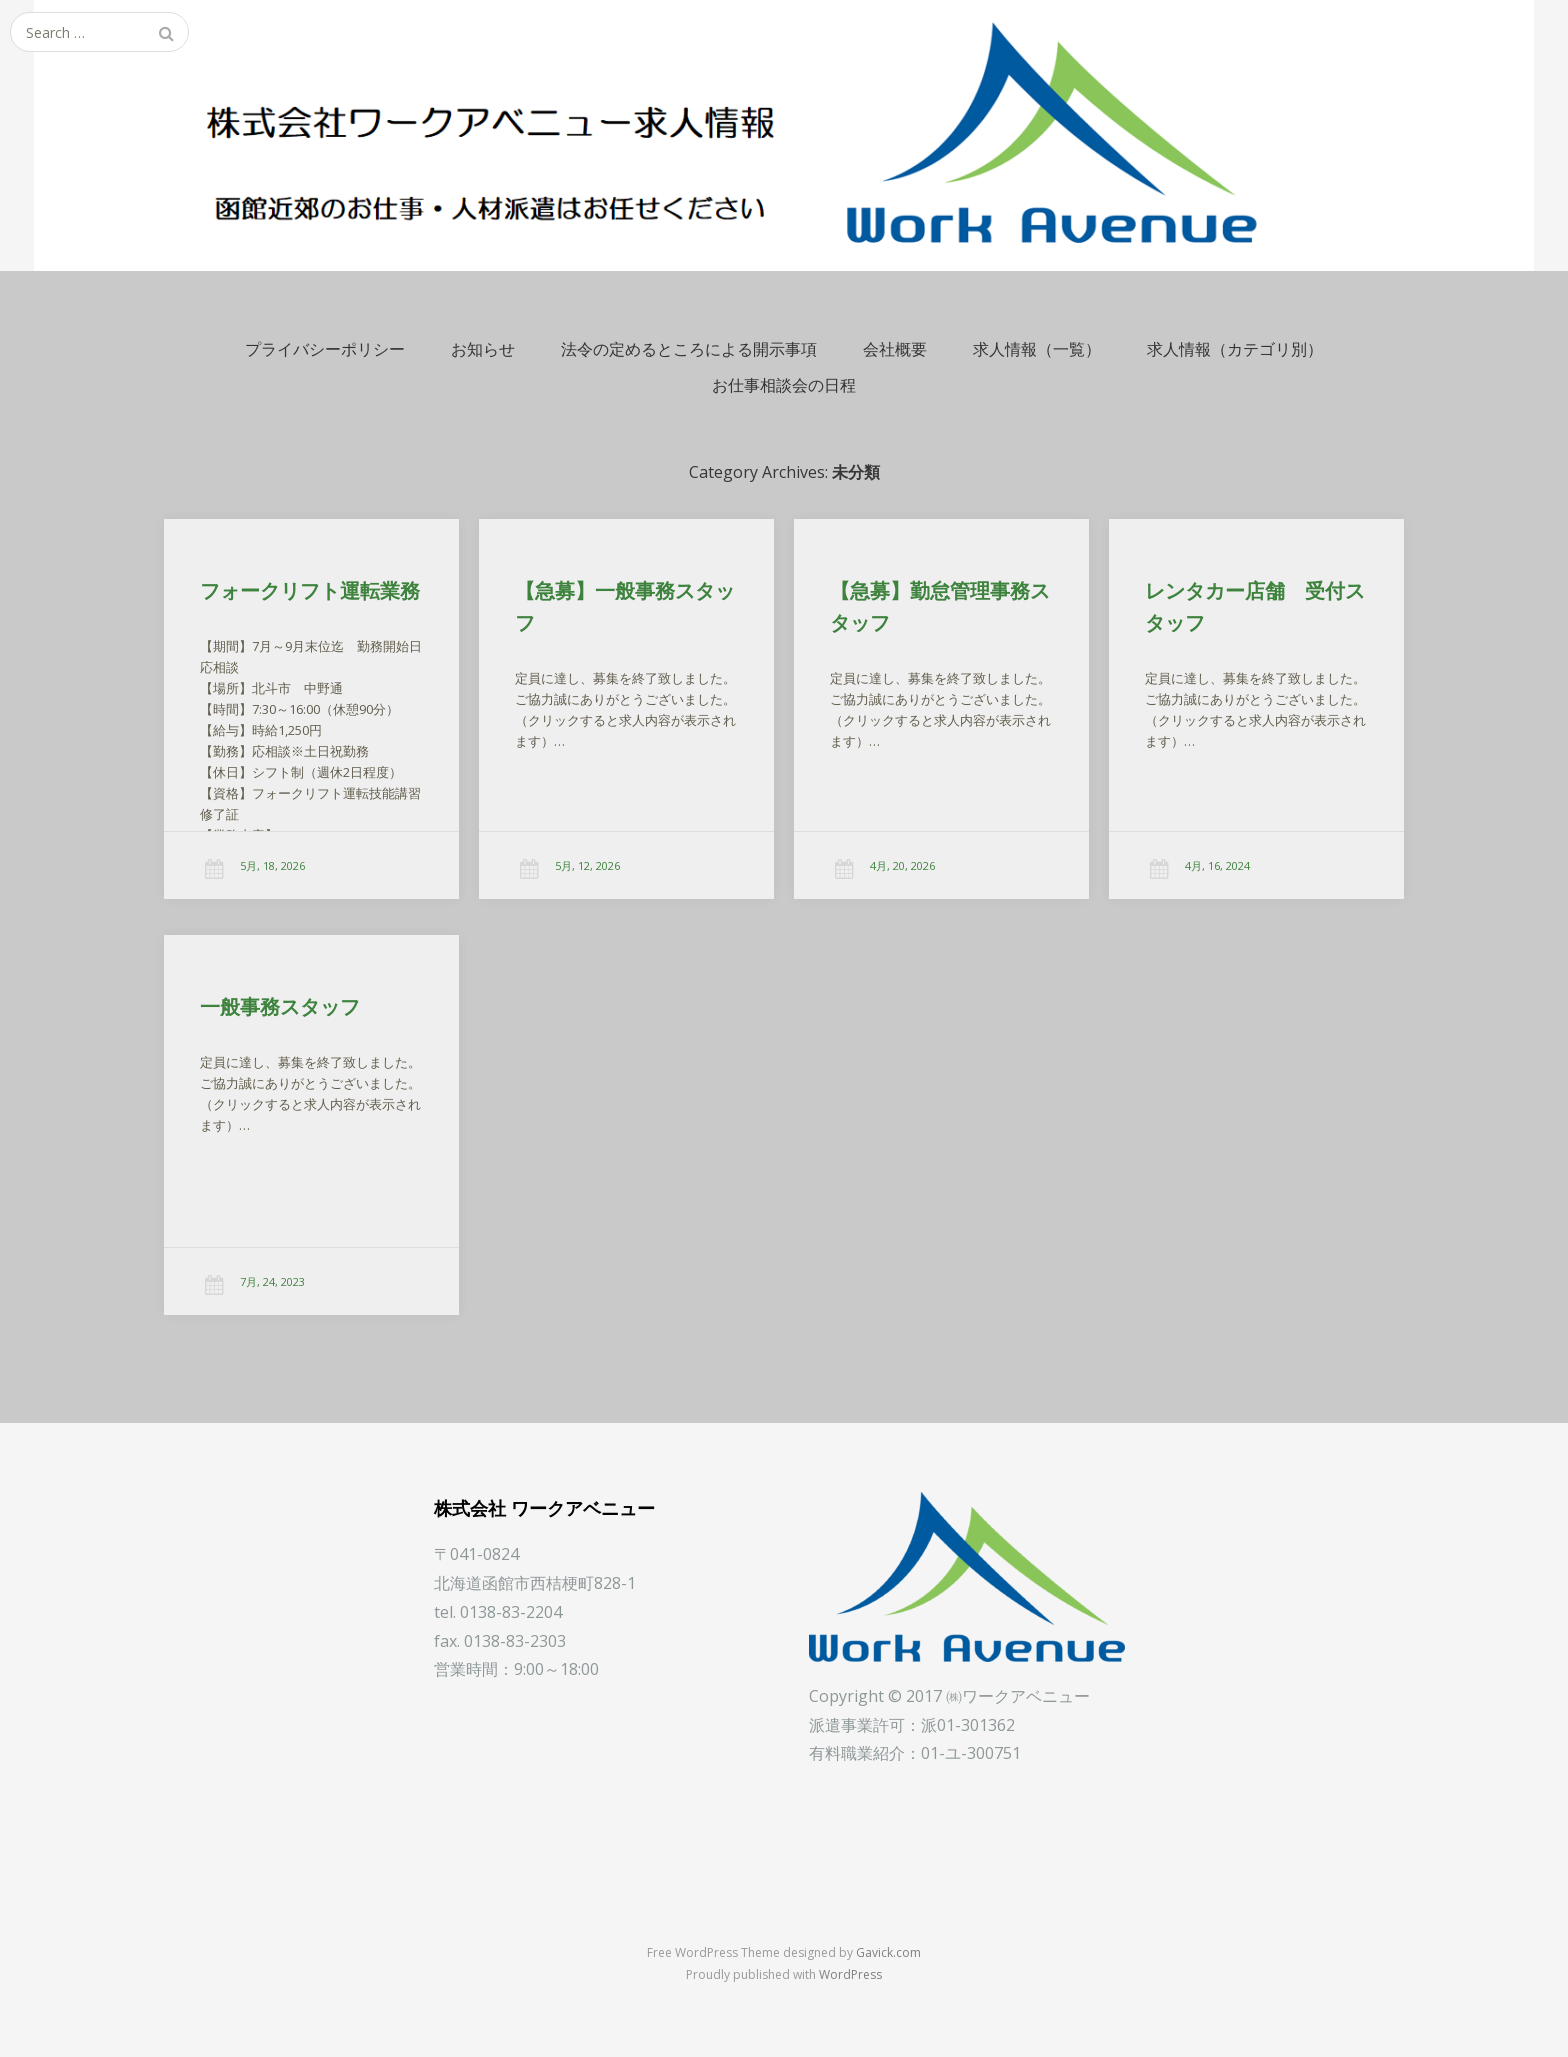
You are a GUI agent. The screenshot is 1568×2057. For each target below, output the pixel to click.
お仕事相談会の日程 (784, 385)
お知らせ (483, 349)
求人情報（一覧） (1037, 349)
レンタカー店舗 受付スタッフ (1255, 606)
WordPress (850, 1974)
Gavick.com (888, 1952)
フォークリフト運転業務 (310, 590)
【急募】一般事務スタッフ (625, 606)
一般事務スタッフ (273, 1014)
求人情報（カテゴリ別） (1235, 349)
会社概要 (895, 349)
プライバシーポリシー (325, 349)
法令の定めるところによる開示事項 (689, 349)
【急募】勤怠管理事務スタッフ (940, 606)
